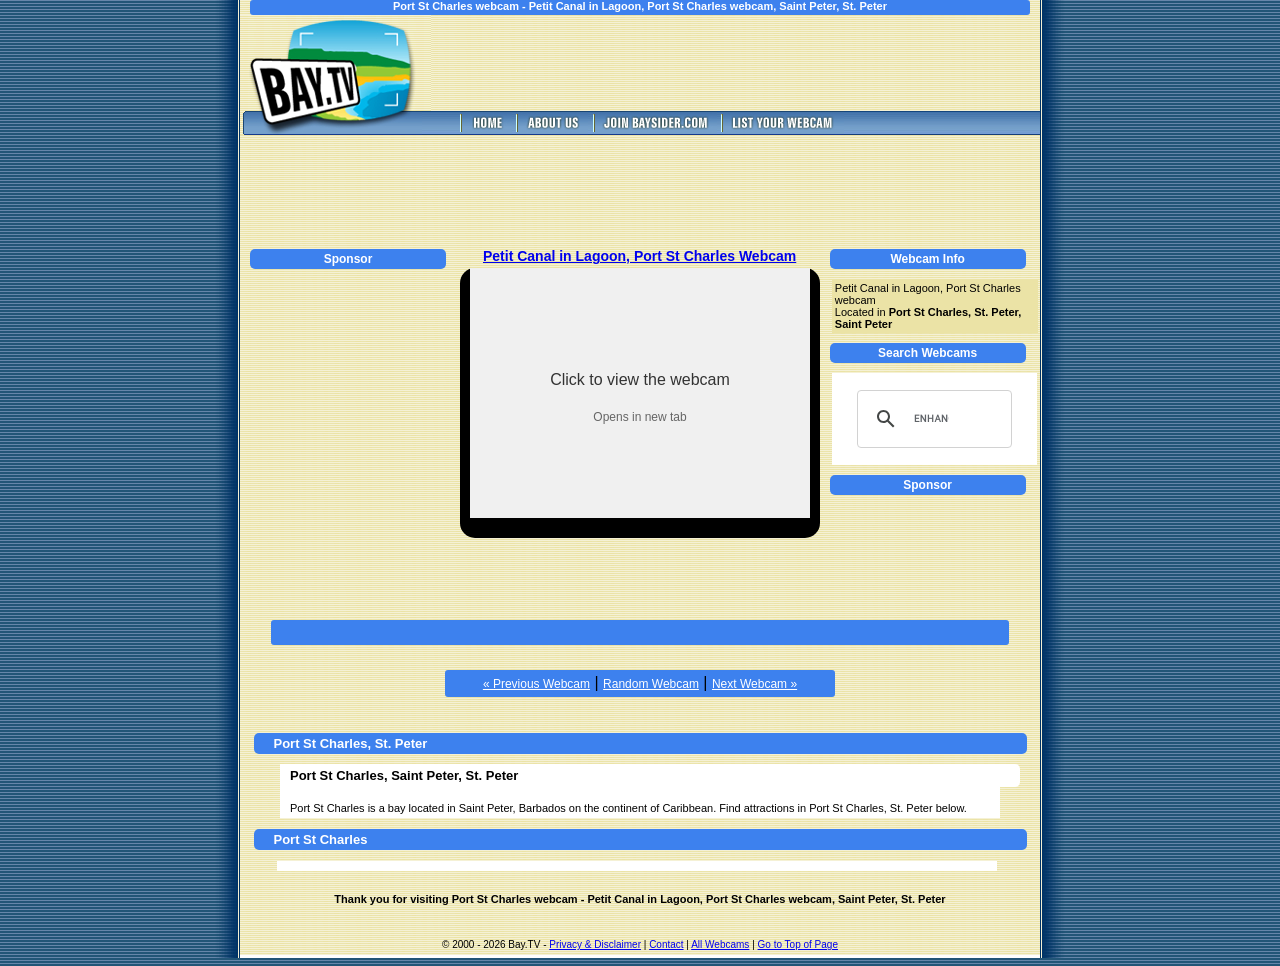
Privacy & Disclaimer (595, 944)
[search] (931, 419)
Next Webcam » (754, 684)
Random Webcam (651, 684)
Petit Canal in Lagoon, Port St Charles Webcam (639, 256)
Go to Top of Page (798, 944)
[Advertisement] (750, 63)
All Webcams (720, 944)
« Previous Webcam (536, 684)
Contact (666, 944)
